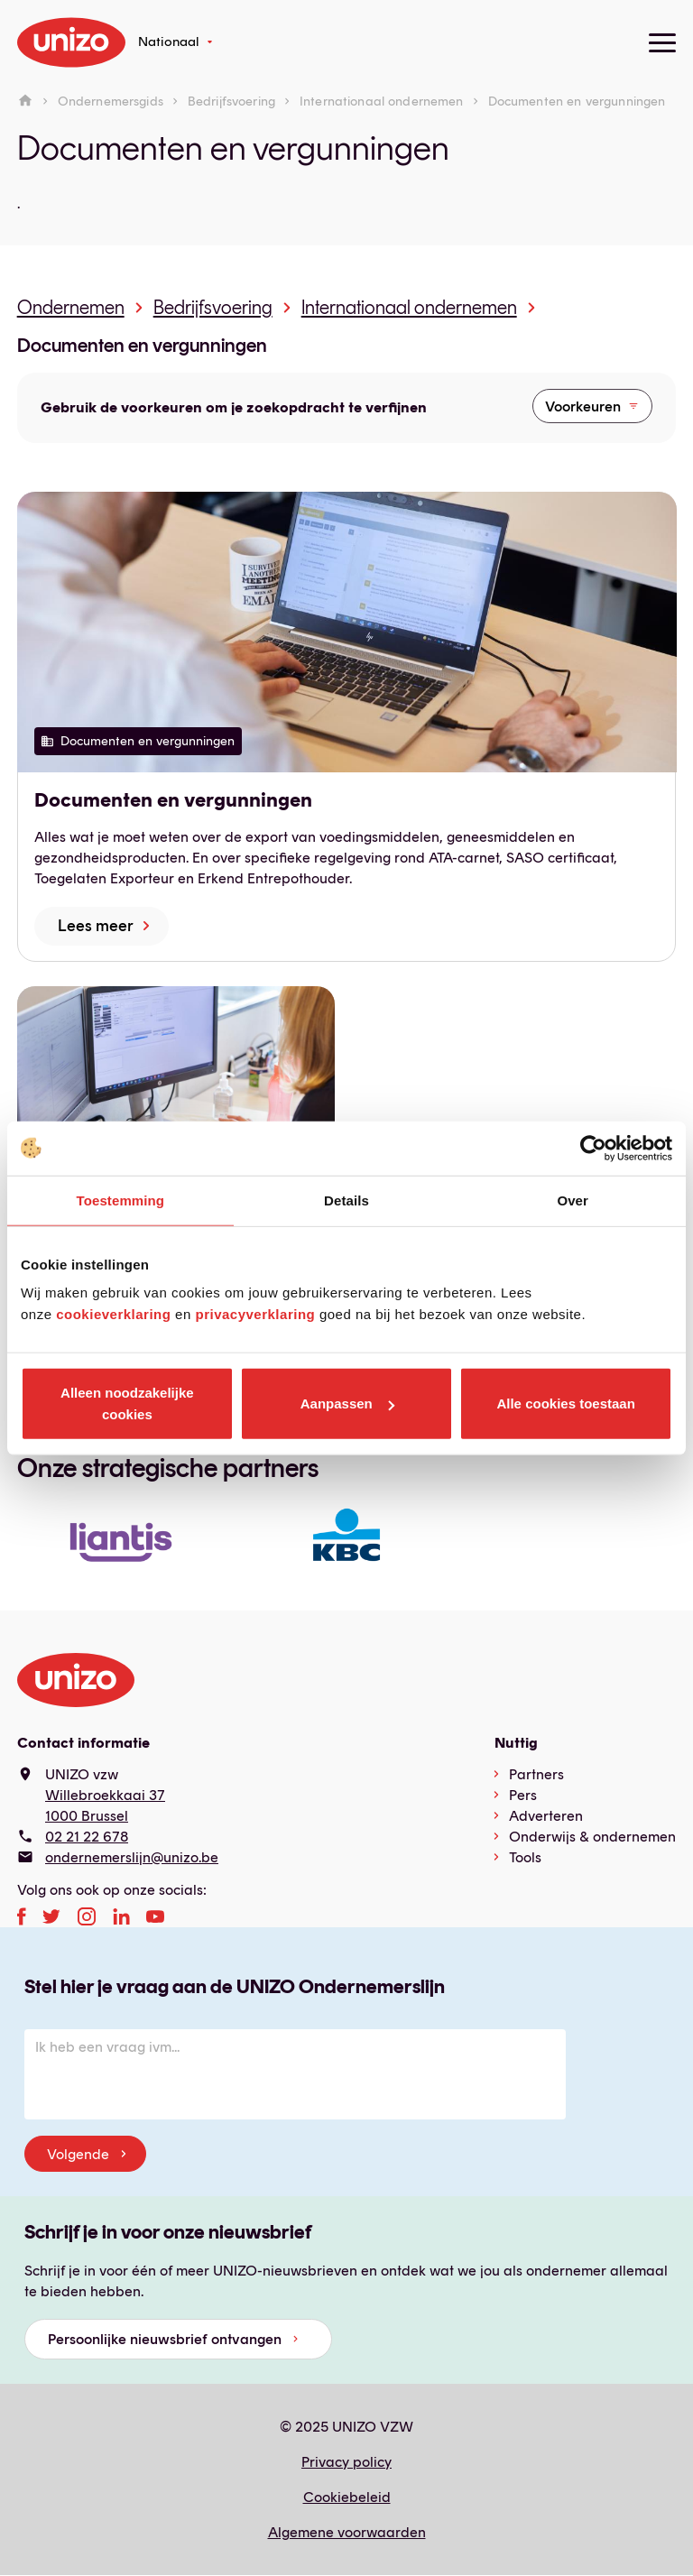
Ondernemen (71, 307)
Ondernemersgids (110, 101)
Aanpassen (347, 1403)
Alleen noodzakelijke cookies (127, 1403)
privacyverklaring (255, 1314)
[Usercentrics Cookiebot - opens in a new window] (593, 1147)
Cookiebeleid (347, 2497)
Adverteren (546, 1815)
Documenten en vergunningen (142, 345)
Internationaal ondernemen (382, 101)
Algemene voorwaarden (347, 2532)
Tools (525, 1857)
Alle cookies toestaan (565, 1403)
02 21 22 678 (86, 1836)
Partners (536, 1774)
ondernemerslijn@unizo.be (131, 1857)
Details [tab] (346, 1199)
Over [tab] (572, 1199)
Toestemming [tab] (121, 1199)
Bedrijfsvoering (231, 101)
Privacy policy (346, 2461)
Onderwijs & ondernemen (592, 1836)
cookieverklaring (113, 1314)
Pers (523, 1795)
